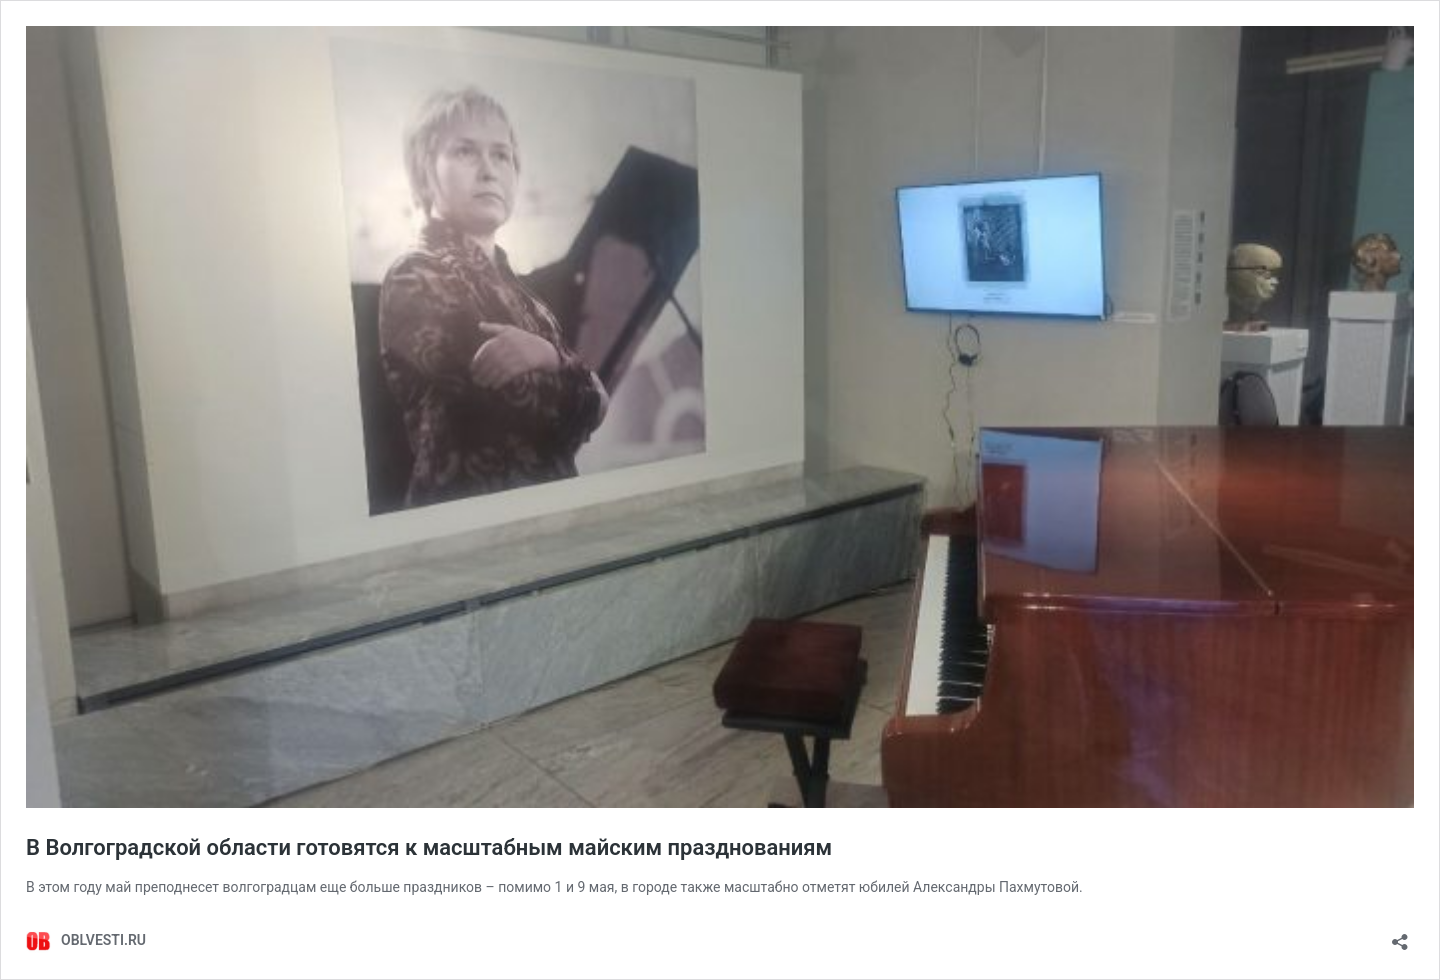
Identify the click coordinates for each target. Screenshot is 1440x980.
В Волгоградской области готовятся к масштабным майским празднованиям (429, 847)
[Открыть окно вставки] (1400, 935)
